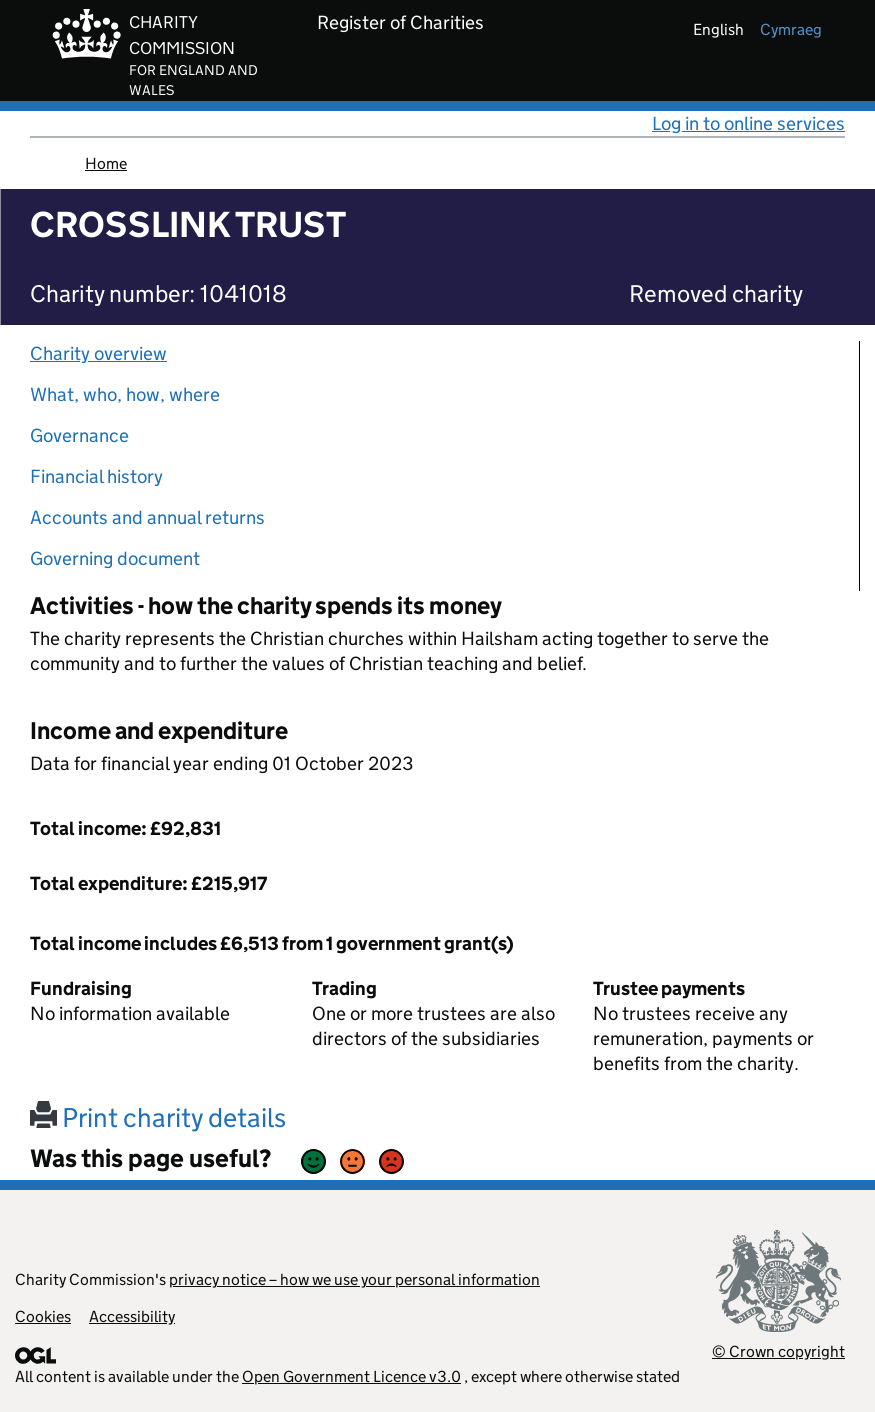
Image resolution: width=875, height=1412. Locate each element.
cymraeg (791, 29)
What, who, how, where (125, 394)
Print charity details (158, 1117)
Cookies (43, 1316)
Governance (79, 435)
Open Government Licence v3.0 (351, 1376)
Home (106, 163)
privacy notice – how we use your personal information (354, 1279)
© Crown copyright (778, 1351)
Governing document (115, 558)
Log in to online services (748, 123)
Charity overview (98, 353)
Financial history (96, 476)
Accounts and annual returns (147, 517)
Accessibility (132, 1316)
